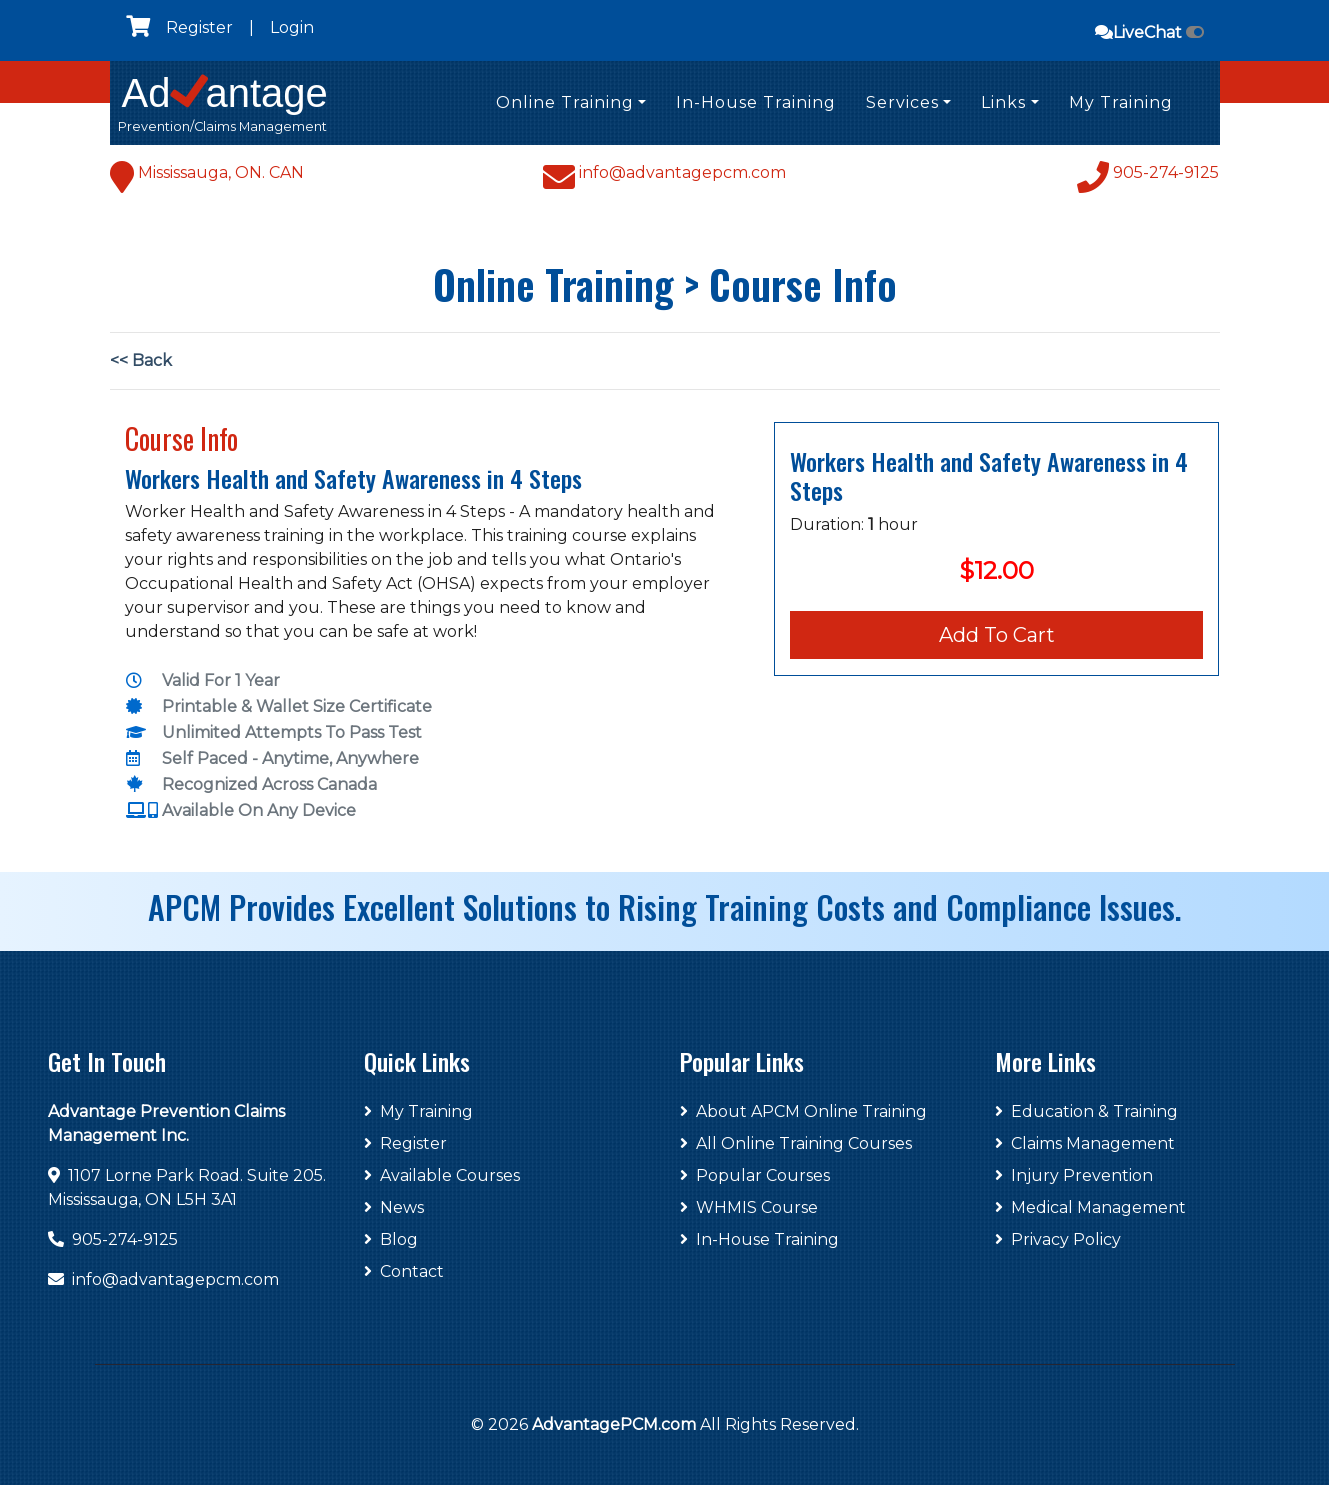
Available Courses (442, 1175)
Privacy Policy (1058, 1239)
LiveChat (1149, 32)
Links (1003, 102)
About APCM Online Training (803, 1111)
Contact (404, 1271)
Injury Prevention (1074, 1175)
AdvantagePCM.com (614, 1424)
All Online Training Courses (796, 1143)
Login (292, 27)
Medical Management (1090, 1207)
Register (199, 27)
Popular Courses (755, 1175)
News (394, 1207)
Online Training (565, 102)
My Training (1121, 102)
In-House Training (756, 102)
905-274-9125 (125, 1239)
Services (902, 102)
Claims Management (1085, 1143)
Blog (391, 1239)
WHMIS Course (749, 1207)
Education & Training (1086, 1111)
